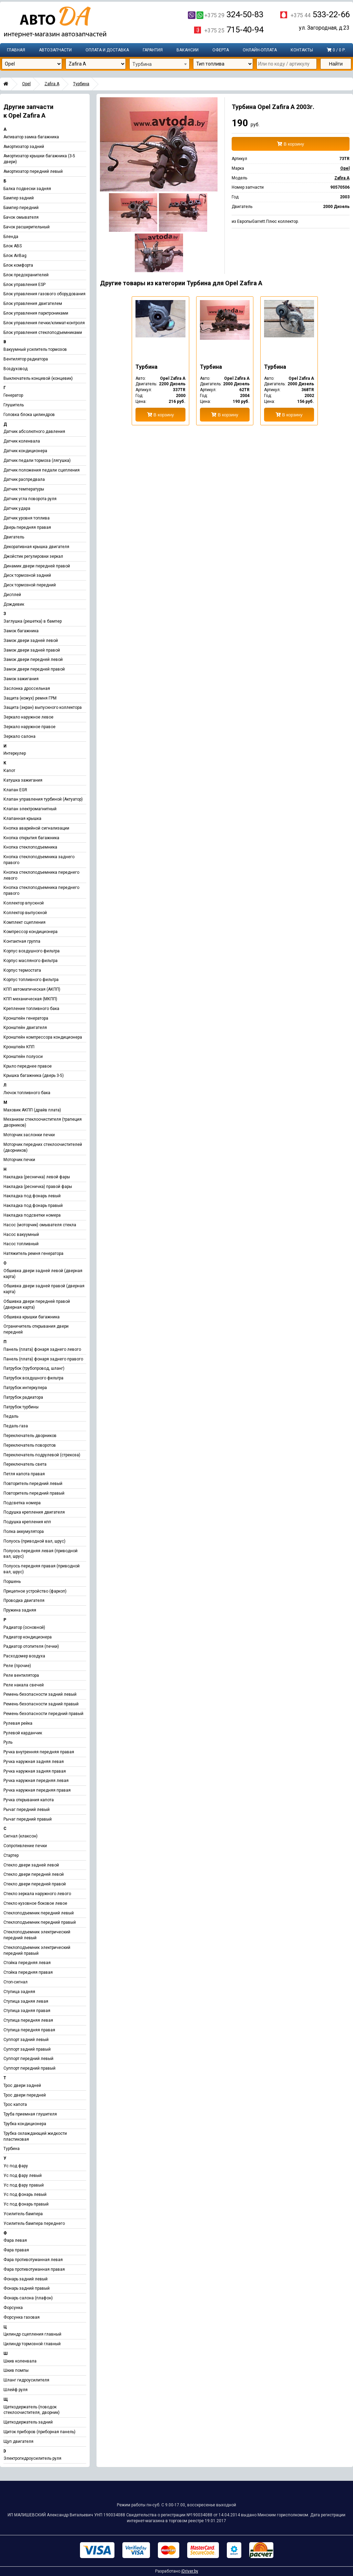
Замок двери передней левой (33, 659)
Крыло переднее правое (27, 1066)
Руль (7, 1742)
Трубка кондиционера (24, 2123)
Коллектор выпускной (25, 912)
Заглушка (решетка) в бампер (32, 621)
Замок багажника (21, 630)
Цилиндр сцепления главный (32, 2334)
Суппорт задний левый (26, 2039)
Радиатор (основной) (24, 1627)
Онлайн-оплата (260, 50)
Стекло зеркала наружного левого (37, 1893)
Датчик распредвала (24, 479)
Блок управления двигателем (32, 303)
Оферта (220, 50)
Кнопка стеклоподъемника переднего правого (41, 890)
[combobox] (159, 64)
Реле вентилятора (21, 1675)
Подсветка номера (22, 1502)
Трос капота (15, 2104)
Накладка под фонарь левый (32, 1195)
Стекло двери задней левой (31, 1865)
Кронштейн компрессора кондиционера (42, 1037)
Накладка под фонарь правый (33, 1205)
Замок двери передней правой (34, 669)
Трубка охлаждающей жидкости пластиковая (35, 2136)
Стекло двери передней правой (34, 1884)
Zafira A (51, 83)
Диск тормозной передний (29, 585)
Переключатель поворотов (29, 1445)
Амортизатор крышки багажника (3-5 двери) (39, 158)
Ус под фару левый (22, 2175)
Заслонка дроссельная (26, 688)
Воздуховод (15, 368)
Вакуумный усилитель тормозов (35, 349)
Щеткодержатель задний (28, 2422)
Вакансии (187, 50)
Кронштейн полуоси (23, 1056)
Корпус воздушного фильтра (31, 951)
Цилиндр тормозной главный (32, 2343)
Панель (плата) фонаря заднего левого (42, 1349)
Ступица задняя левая (25, 2001)
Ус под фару (15, 2165)
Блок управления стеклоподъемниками (42, 332)
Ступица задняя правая (26, 2010)
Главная (16, 50)
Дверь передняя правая (27, 527)
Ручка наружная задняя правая (34, 1771)
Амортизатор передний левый (33, 171)
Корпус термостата (22, 970)
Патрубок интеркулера (25, 1387)
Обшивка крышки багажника (31, 1317)
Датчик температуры (23, 489)
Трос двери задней (22, 2085)
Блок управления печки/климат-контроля (44, 322)
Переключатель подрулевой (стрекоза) (41, 1455)
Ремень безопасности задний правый (41, 1704)
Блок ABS (12, 246)
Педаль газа (15, 1426)
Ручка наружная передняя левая (36, 1780)
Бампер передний (21, 207)
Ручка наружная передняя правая (37, 1790)
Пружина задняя (19, 1610)
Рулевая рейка (17, 1723)
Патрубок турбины (21, 1407)
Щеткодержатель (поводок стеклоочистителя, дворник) (31, 2410)
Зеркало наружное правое (29, 726)
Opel (26, 83)
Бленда (10, 236)
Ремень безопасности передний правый (43, 1713)
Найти (336, 64)
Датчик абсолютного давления (34, 431)
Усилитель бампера (23, 2213)
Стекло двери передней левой (33, 1874)
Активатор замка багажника (31, 137)
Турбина (81, 83)
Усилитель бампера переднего (34, 2223)
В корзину (290, 144)
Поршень (12, 1581)
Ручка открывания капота (28, 1799)
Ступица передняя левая (28, 2020)
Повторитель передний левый (32, 1483)
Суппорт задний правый (27, 2049)
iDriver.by (189, 2571)
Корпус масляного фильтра (30, 960)
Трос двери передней (24, 2095)
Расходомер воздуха (24, 1656)
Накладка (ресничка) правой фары (37, 1186)
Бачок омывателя (21, 217)
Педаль (10, 1416)
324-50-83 (225, 14)
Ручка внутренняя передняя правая (38, 1752)
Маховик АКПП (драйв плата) (32, 1110)
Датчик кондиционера (25, 450)
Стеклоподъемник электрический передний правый (36, 1950)
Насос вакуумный (21, 1234)
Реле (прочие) (17, 1665)
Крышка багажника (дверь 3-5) (33, 1075)
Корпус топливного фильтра (31, 979)
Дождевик (13, 604)
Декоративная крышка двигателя (36, 546)
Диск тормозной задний (27, 575)
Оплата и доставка (107, 50)
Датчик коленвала (21, 441)
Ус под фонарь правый (26, 2204)
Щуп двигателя (18, 2441)
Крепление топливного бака (31, 1008)
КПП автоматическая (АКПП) (31, 989)
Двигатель (13, 537)
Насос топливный (21, 1243)
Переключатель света (25, 1464)
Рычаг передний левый (26, 1809)
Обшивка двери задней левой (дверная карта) (42, 1273)
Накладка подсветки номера (32, 1215)
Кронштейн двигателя (25, 1027)
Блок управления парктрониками (35, 313)
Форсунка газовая (21, 2317)
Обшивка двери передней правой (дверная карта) (36, 1304)
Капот (9, 770)
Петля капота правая (24, 1474)
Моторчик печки (19, 1159)
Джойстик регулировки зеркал (33, 556)
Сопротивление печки (25, 1845)
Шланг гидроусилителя (26, 2380)
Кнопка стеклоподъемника (30, 847)
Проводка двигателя (23, 1600)
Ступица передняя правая (29, 2030)
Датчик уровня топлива (26, 518)
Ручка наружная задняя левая (33, 1761)
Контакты (302, 50)
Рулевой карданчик (22, 1733)
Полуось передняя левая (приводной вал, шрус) (40, 1553)
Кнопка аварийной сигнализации (36, 828)
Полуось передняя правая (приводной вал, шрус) (41, 1569)
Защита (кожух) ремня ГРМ (30, 698)
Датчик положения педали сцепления (41, 470)
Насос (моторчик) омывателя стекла (39, 1224)
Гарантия (153, 50)
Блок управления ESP (24, 284)
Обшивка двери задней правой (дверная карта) (43, 1289)
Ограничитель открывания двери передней (36, 1329)
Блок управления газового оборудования (44, 293)
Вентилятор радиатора (25, 359)
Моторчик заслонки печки (29, 1134)
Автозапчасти (55, 50)
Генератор (13, 395)
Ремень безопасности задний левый (40, 1694)
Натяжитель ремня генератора (33, 1253)
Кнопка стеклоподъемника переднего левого (41, 875)
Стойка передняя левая (27, 1962)
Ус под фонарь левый (25, 2194)
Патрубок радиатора (23, 1397)
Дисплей (12, 594)
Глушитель (13, 405)
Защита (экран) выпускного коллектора (42, 707)
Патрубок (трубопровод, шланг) (33, 1368)
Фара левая (15, 2240)
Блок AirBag (15, 255)
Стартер (11, 1855)
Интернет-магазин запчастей (55, 22)
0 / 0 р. (336, 50)
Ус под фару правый (23, 2185)
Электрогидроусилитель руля (32, 2458)
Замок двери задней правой (31, 650)
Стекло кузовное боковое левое (35, 1903)
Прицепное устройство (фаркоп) (35, 1591)
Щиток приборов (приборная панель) (39, 2431)
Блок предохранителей (26, 275)
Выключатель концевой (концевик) (38, 378)
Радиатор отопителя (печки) (31, 1646)
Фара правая (16, 2250)
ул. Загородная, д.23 (324, 27)
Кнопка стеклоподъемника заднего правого (38, 859)
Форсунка (13, 2307)
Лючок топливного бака (26, 1092)
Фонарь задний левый (25, 2279)
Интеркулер (14, 753)
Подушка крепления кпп (27, 1521)
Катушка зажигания (22, 780)
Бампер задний (18, 198)
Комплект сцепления (24, 922)
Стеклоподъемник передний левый (38, 1913)
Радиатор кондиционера (27, 1637)
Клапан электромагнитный (30, 808)
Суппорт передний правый (29, 2068)
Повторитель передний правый (33, 1493)
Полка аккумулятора (23, 1531)
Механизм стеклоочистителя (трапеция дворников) (42, 1122)
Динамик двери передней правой (36, 566)
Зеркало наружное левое (28, 717)
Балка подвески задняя (27, 188)
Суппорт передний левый (28, 2058)
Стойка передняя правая (28, 1972)
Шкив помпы (16, 2370)
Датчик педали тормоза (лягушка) (37, 460)
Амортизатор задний (23, 146)
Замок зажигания (21, 678)
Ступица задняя (19, 1991)
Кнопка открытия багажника (31, 837)
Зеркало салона (19, 736)
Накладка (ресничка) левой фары (36, 1177)
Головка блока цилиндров (29, 414)
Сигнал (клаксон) (20, 1836)
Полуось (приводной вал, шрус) (34, 1541)
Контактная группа (21, 941)
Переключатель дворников (30, 1435)
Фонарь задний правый (26, 2288)
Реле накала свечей (23, 1685)
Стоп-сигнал (15, 1982)
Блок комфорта (18, 265)
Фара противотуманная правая (34, 2269)
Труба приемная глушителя (30, 2114)
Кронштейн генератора (25, 1018)
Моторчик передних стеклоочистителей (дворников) (42, 1147)
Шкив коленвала (20, 2361)
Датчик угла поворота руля (30, 498)
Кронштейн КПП (18, 1046)
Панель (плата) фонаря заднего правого (43, 1359)
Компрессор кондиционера (30, 931)
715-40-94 (233, 29)
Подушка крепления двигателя (34, 1512)
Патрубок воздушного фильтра (33, 1378)
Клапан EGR (15, 789)
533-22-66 (320, 14)
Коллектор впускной (23, 903)
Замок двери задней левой (30, 640)
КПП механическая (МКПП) (30, 999)
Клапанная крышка (22, 818)
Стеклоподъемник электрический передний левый (36, 1935)
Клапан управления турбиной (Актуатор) (43, 799)
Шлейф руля (15, 2389)
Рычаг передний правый (27, 1819)
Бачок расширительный (26, 227)
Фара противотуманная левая (33, 2259)
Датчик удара (16, 508)
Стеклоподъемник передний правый (39, 1922)
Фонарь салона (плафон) (28, 2298)
